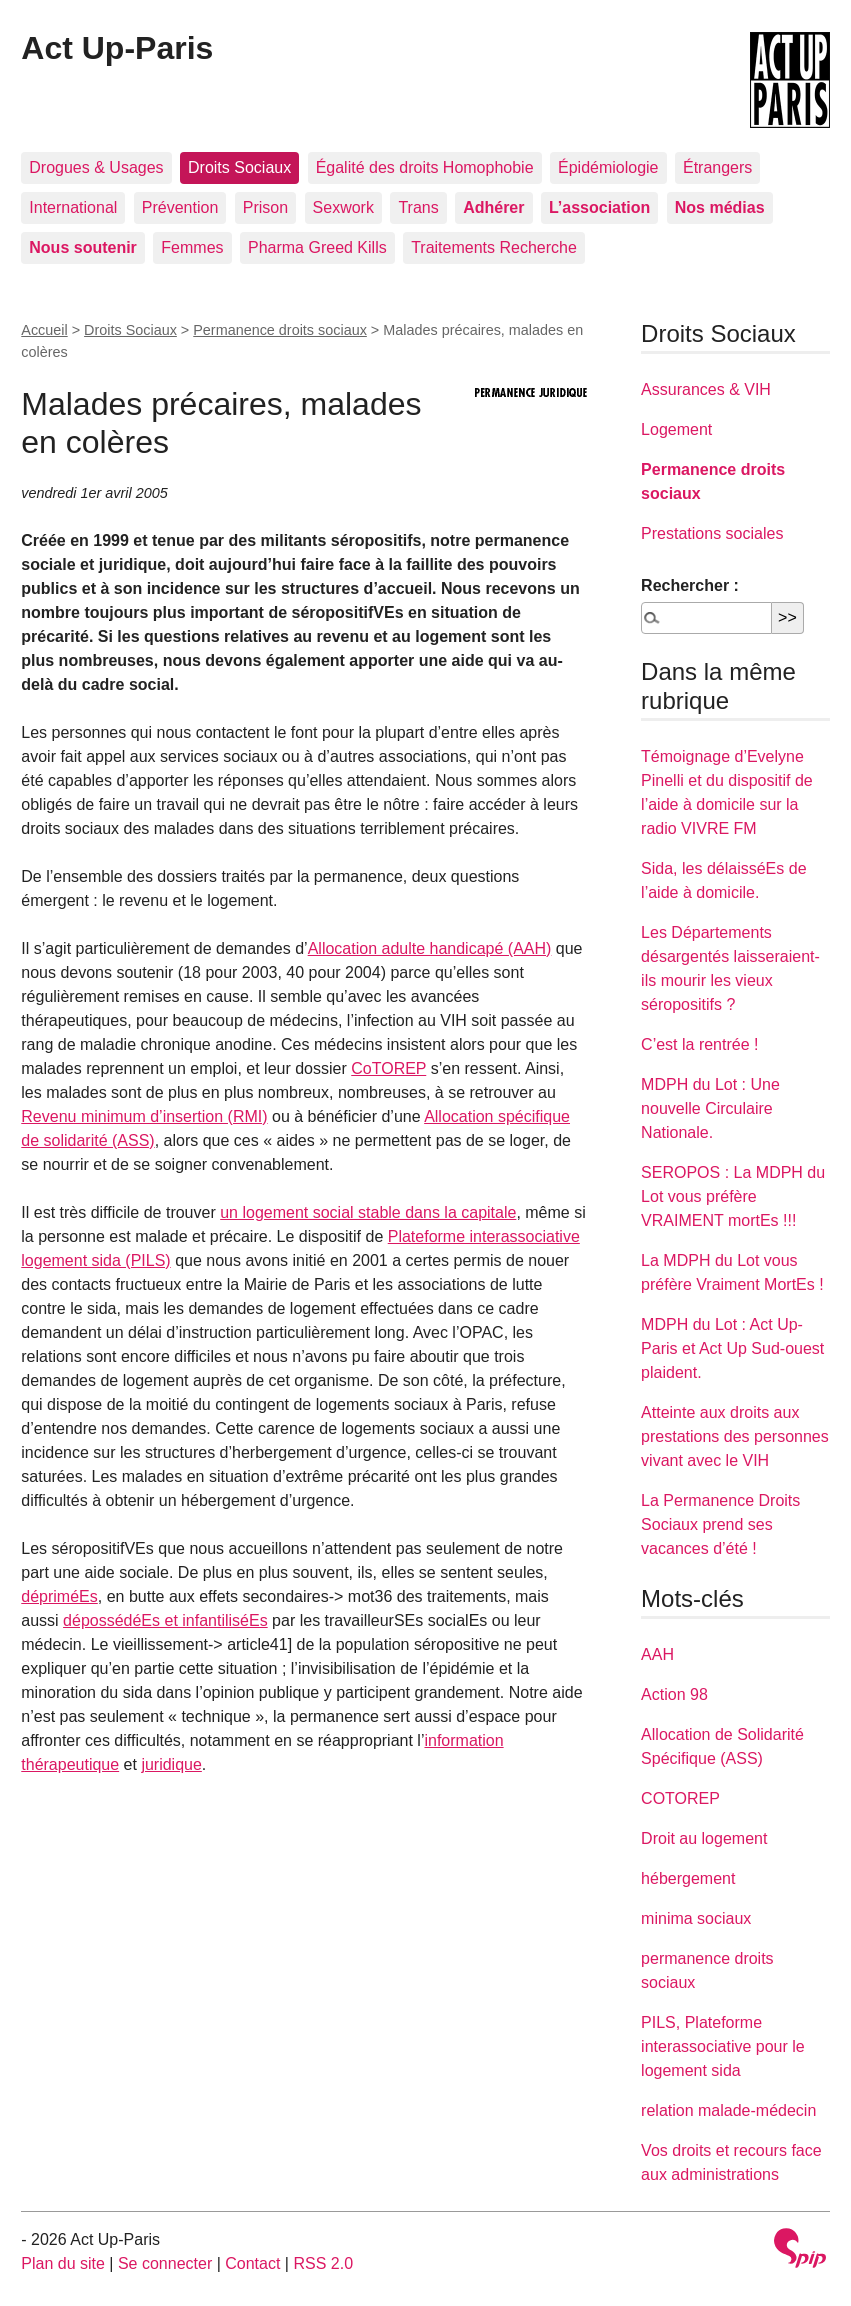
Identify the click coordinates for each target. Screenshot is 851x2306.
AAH (657, 1654)
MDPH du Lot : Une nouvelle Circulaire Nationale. (710, 1108)
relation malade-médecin (728, 2110)
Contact (252, 2263)
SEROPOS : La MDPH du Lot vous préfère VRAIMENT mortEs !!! (733, 1196)
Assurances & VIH (706, 389)
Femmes (192, 247)
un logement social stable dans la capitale (368, 1212)
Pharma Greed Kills (317, 247)
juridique (171, 1764)
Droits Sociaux (239, 167)
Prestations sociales (712, 533)
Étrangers (717, 167)
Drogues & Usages (96, 167)
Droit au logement (704, 1838)
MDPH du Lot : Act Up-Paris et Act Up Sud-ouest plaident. (732, 1348)
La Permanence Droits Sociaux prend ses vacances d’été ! (720, 1524)
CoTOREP (388, 1068)
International (73, 207)
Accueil (44, 330)
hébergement (688, 1878)
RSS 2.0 (323, 2263)
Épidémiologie (608, 167)
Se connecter (165, 2263)
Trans (418, 207)
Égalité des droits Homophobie (425, 167)
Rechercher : (690, 585)
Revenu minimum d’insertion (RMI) (144, 1116)
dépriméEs (59, 1596)
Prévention (180, 207)
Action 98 (674, 1694)
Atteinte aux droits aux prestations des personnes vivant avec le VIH (735, 1436)
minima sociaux (696, 1918)
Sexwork (343, 207)
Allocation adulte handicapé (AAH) (430, 948)
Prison (265, 207)
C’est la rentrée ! (699, 1044)
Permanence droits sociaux (280, 330)
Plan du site (63, 2263)
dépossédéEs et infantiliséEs (165, 1620)
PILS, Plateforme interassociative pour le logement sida (723, 2046)
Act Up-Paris (117, 48)
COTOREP (680, 1798)
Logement (676, 429)
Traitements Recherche (494, 247)
